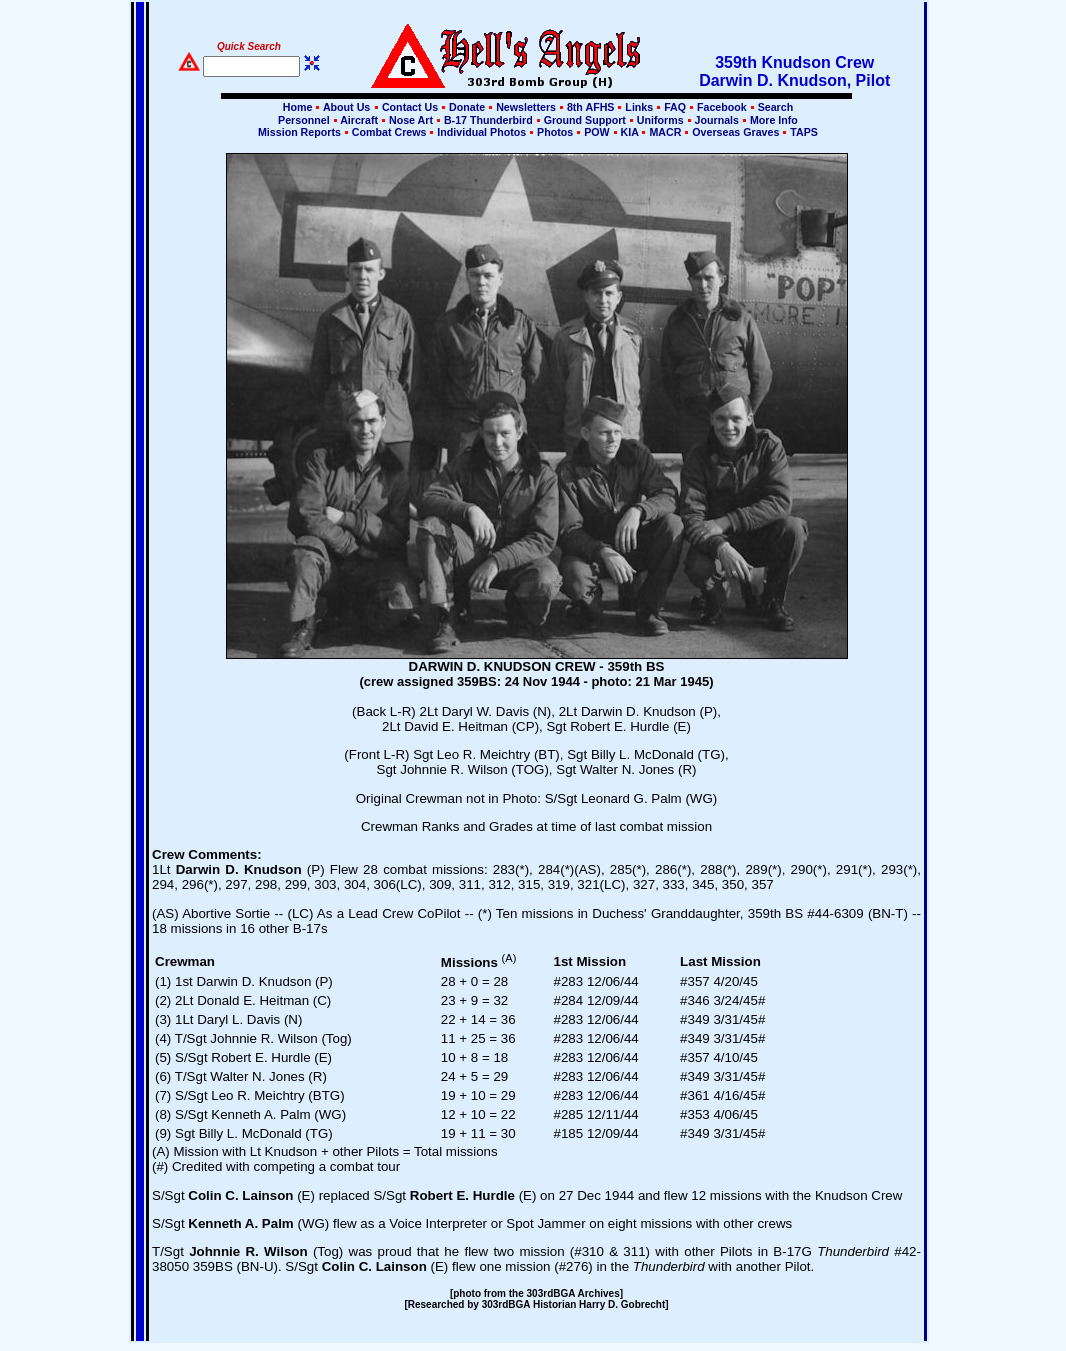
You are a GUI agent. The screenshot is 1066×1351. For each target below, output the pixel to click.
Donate (467, 107)
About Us (345, 107)
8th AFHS (590, 107)
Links (639, 107)
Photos (555, 132)
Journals (717, 120)
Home (298, 107)
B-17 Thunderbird (488, 120)
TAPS (802, 132)
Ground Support (585, 120)
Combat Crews (389, 132)
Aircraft (359, 120)
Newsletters (526, 107)
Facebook (722, 107)
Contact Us (410, 107)
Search (774, 107)
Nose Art (411, 120)
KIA (630, 132)
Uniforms (660, 120)
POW (596, 132)
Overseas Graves (735, 132)
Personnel (303, 120)
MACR (665, 132)
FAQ (675, 107)
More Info (772, 120)
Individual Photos (481, 132)
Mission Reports (299, 132)
